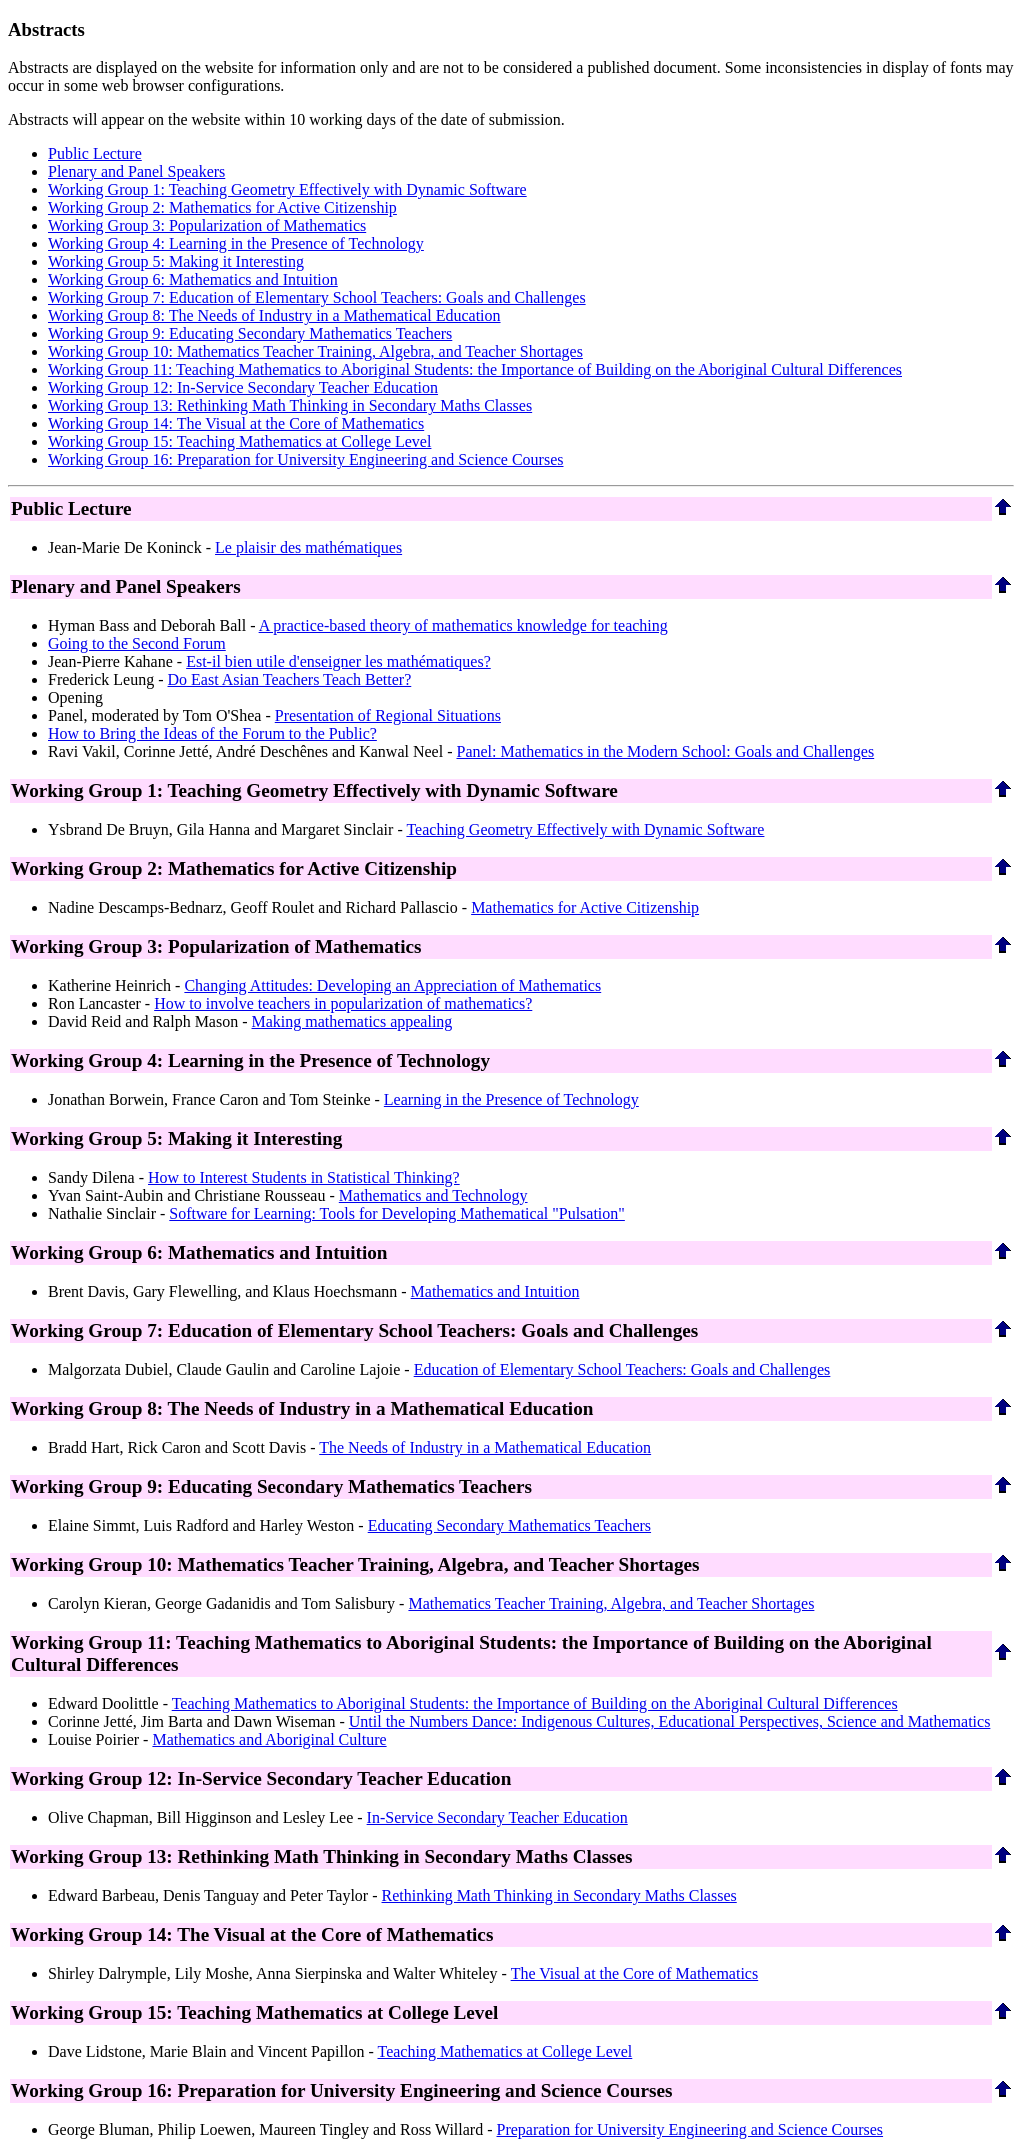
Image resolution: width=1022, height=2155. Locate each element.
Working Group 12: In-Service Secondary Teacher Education (243, 387)
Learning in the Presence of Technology (511, 1099)
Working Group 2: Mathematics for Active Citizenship (222, 207)
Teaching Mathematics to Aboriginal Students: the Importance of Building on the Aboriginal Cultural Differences (535, 1703)
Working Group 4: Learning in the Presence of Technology (236, 243)
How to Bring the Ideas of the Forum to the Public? (212, 733)
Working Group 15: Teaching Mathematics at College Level (239, 441)
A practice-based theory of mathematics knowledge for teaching (463, 625)
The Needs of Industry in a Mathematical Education (485, 1447)
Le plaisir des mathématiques (308, 547)
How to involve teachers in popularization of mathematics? (343, 1003)
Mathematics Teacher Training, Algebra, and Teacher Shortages (611, 1603)
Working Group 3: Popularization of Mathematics (207, 225)
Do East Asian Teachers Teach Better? (290, 679)
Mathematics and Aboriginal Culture (269, 1739)
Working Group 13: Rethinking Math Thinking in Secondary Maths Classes (290, 405)
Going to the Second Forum (137, 643)
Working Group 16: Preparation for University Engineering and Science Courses (305, 459)
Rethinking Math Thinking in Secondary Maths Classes (559, 1895)
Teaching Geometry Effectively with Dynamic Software (585, 829)
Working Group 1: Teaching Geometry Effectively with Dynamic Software (287, 189)
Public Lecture (95, 153)
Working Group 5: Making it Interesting (176, 261)
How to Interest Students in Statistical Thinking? (304, 1177)
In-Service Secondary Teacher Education (497, 1817)
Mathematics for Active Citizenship (585, 907)
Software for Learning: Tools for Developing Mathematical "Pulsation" (397, 1213)
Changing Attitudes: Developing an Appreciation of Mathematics (392, 985)
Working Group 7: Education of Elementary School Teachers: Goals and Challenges (317, 297)
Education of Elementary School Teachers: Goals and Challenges (622, 1369)
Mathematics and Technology (433, 1195)
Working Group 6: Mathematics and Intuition (193, 279)
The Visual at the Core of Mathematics (635, 1973)
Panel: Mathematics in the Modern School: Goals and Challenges (665, 751)
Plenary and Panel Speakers (136, 171)
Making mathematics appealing (352, 1021)
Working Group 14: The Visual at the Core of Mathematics (236, 423)
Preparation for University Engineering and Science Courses (690, 2129)
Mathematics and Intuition (495, 1291)
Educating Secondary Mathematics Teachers (509, 1525)
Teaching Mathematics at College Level (505, 2051)
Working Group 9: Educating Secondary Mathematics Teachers (250, 333)
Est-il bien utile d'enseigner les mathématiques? (338, 661)
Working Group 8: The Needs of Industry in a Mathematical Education (274, 315)
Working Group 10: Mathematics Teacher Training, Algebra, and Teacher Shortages (315, 351)
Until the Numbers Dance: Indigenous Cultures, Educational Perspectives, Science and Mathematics (670, 1721)
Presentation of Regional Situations (388, 715)
